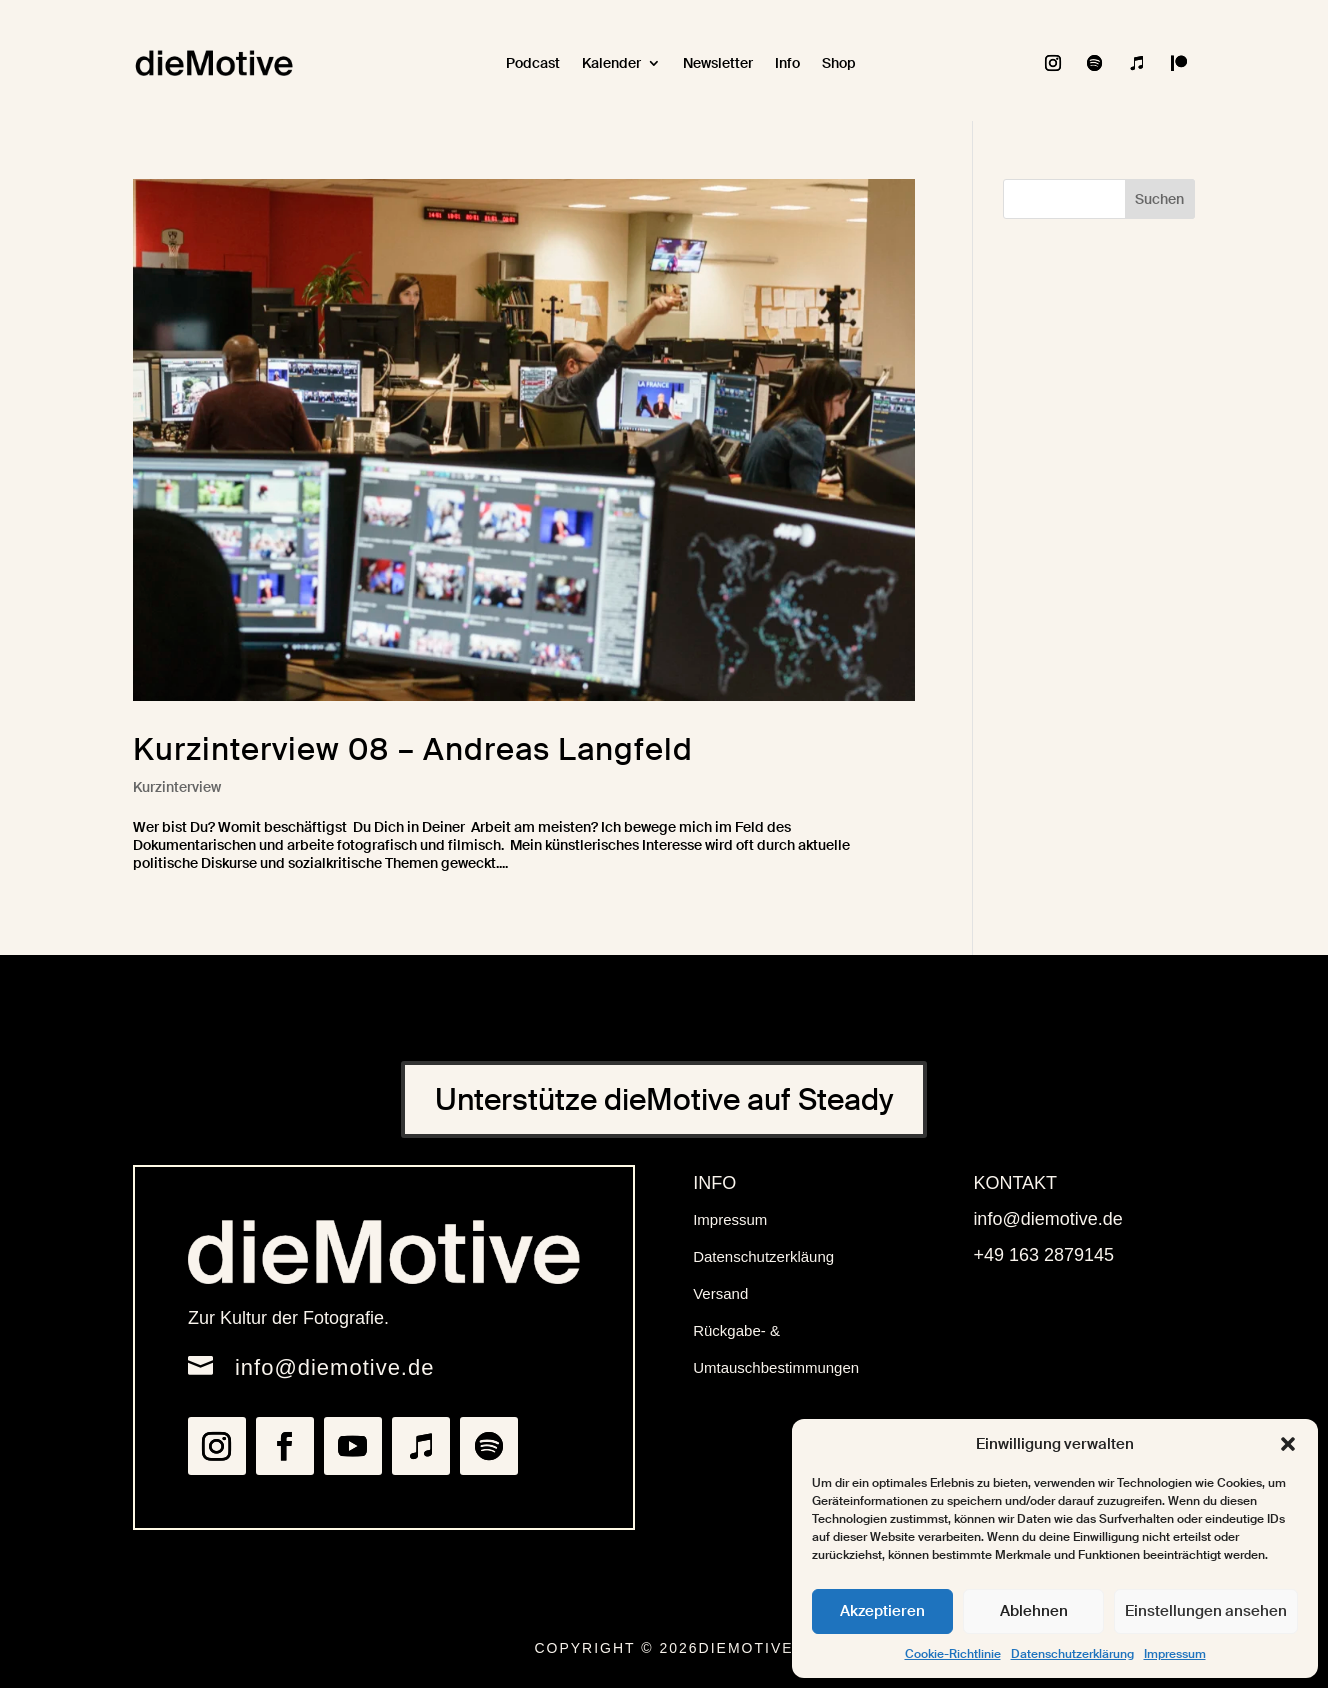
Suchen (1159, 199)
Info (787, 63)
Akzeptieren (882, 1611)
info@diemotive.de (335, 1367)
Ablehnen (1034, 1611)
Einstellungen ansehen (1206, 1611)
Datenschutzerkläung (763, 1256)
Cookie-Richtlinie (953, 1654)
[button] (1288, 1444)
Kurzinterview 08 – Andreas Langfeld (413, 749)
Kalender (611, 63)
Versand (720, 1293)
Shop (839, 63)
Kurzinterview (177, 787)
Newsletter (718, 63)
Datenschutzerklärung (1072, 1654)
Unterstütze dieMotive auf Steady (664, 1099)
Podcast (533, 63)
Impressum (1175, 1654)
